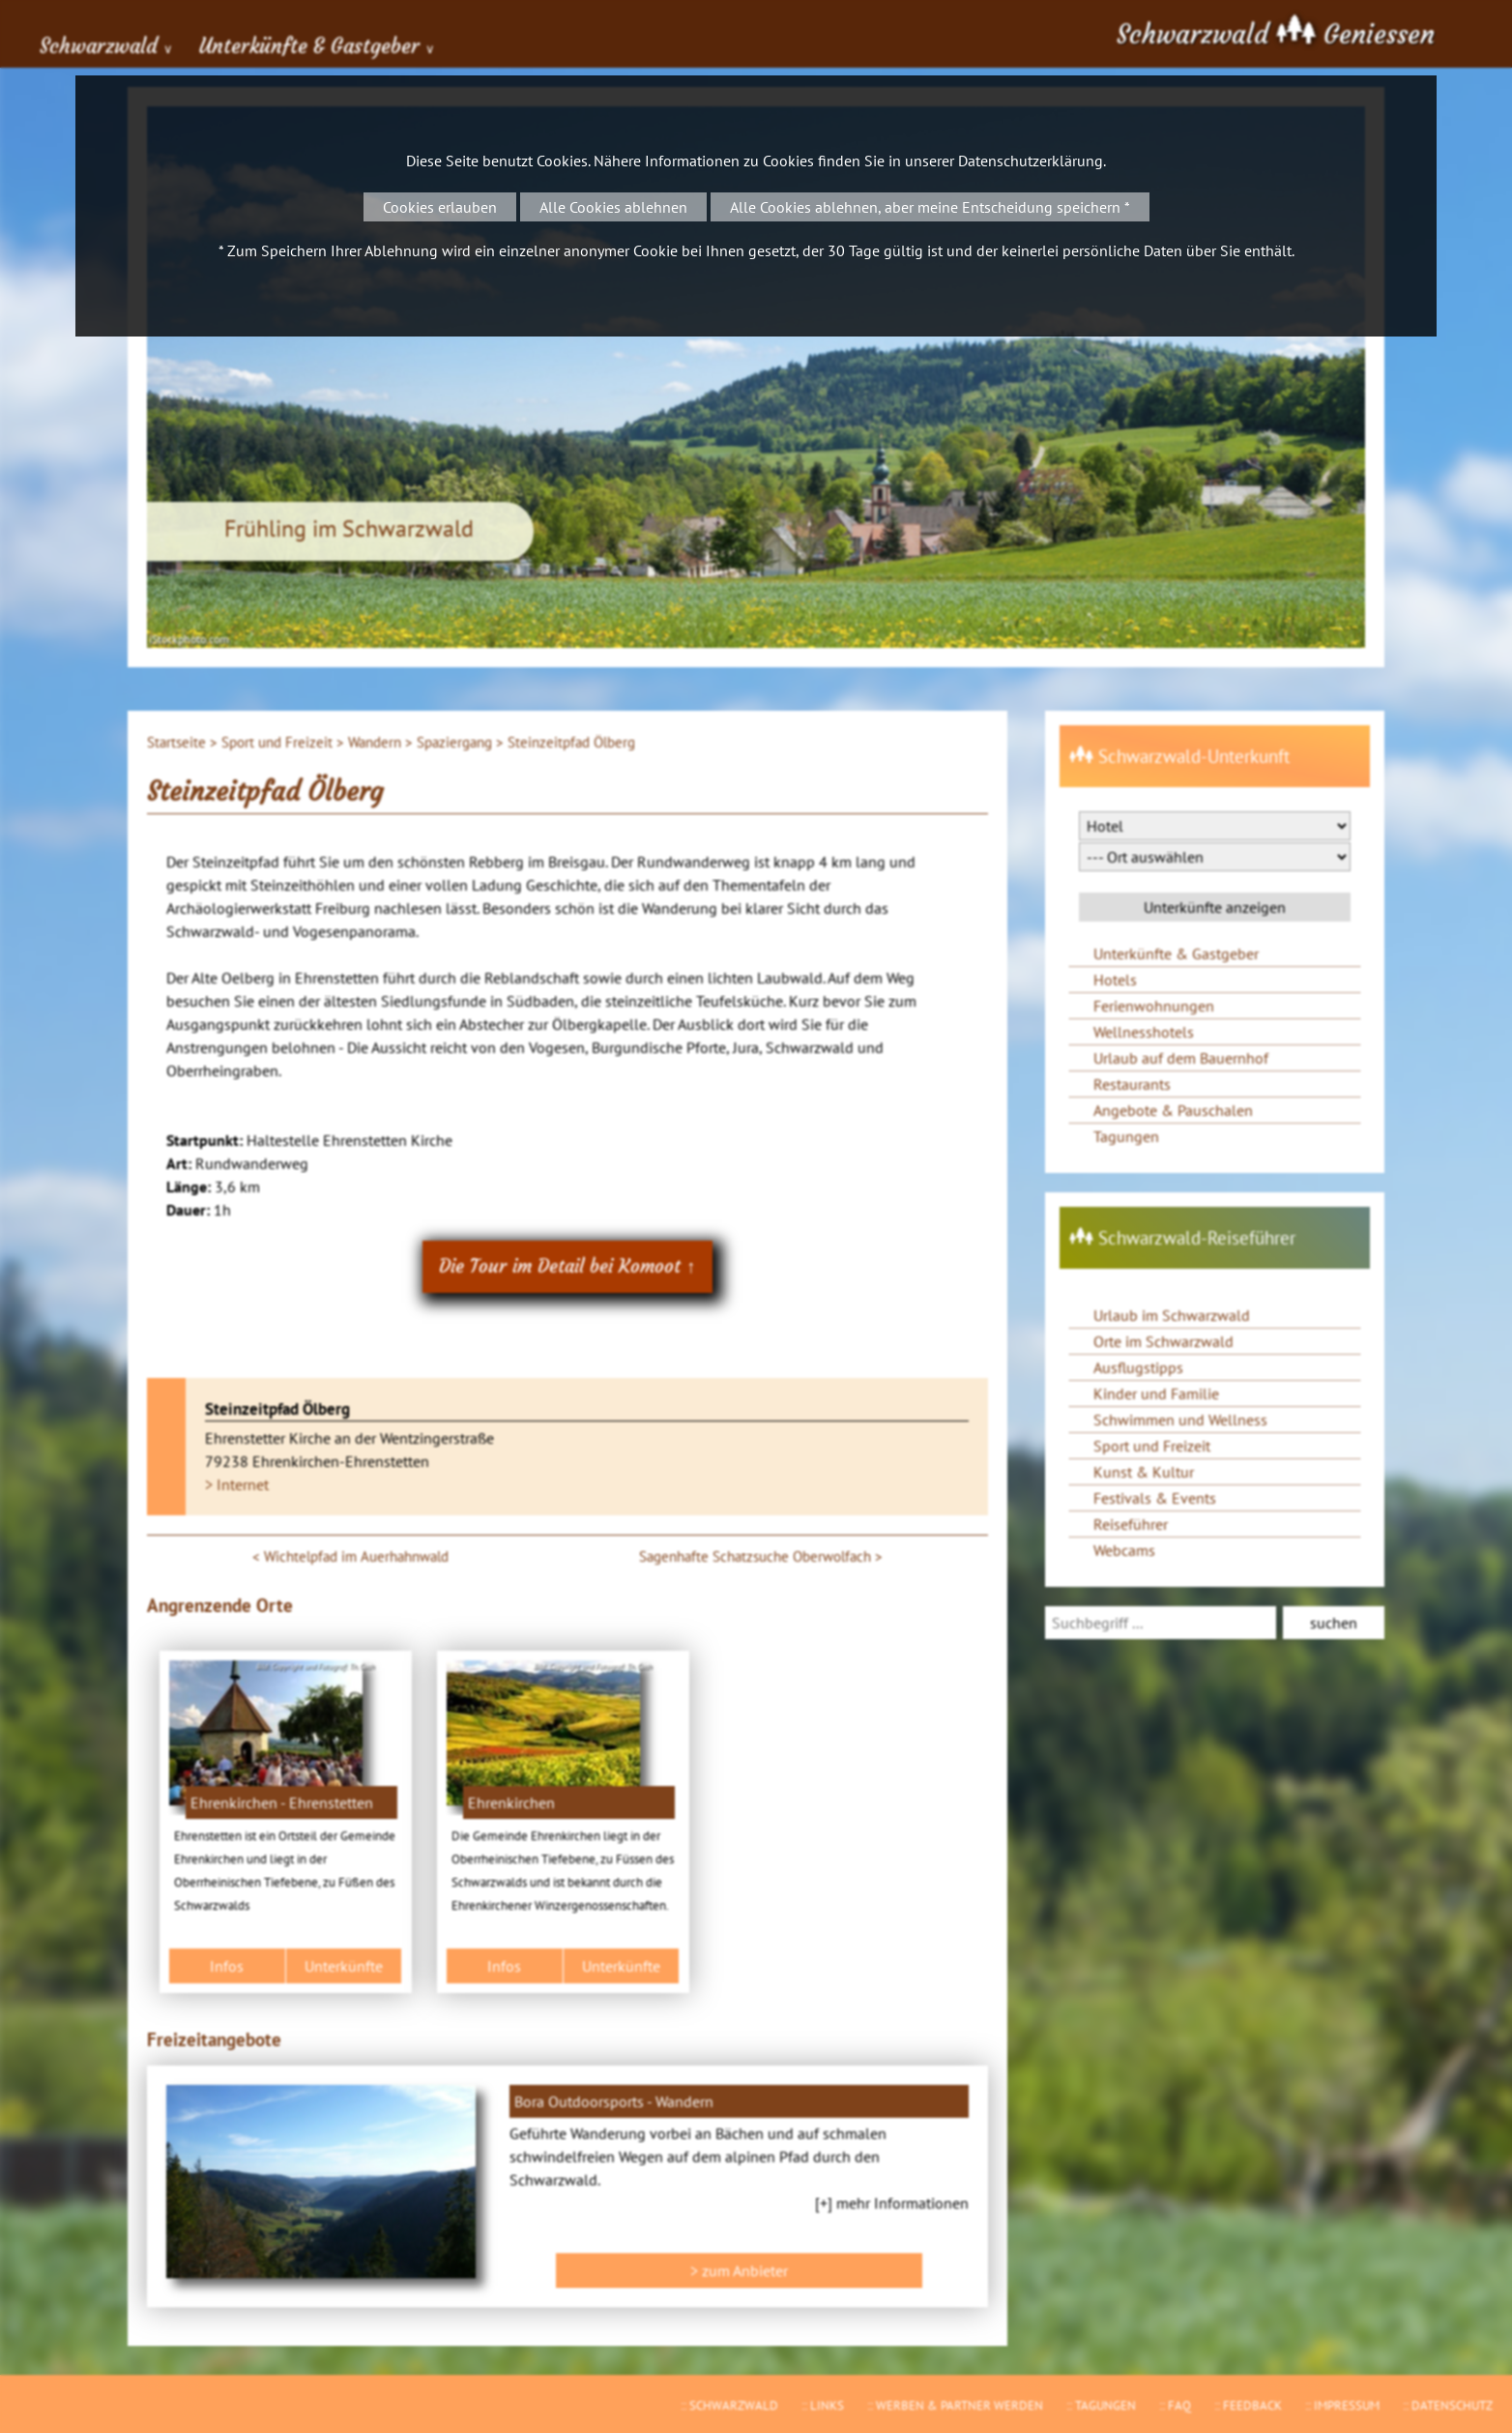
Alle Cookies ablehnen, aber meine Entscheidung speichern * (930, 207)
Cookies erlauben (440, 207)
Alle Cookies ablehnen (613, 207)
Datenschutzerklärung (1030, 160)
